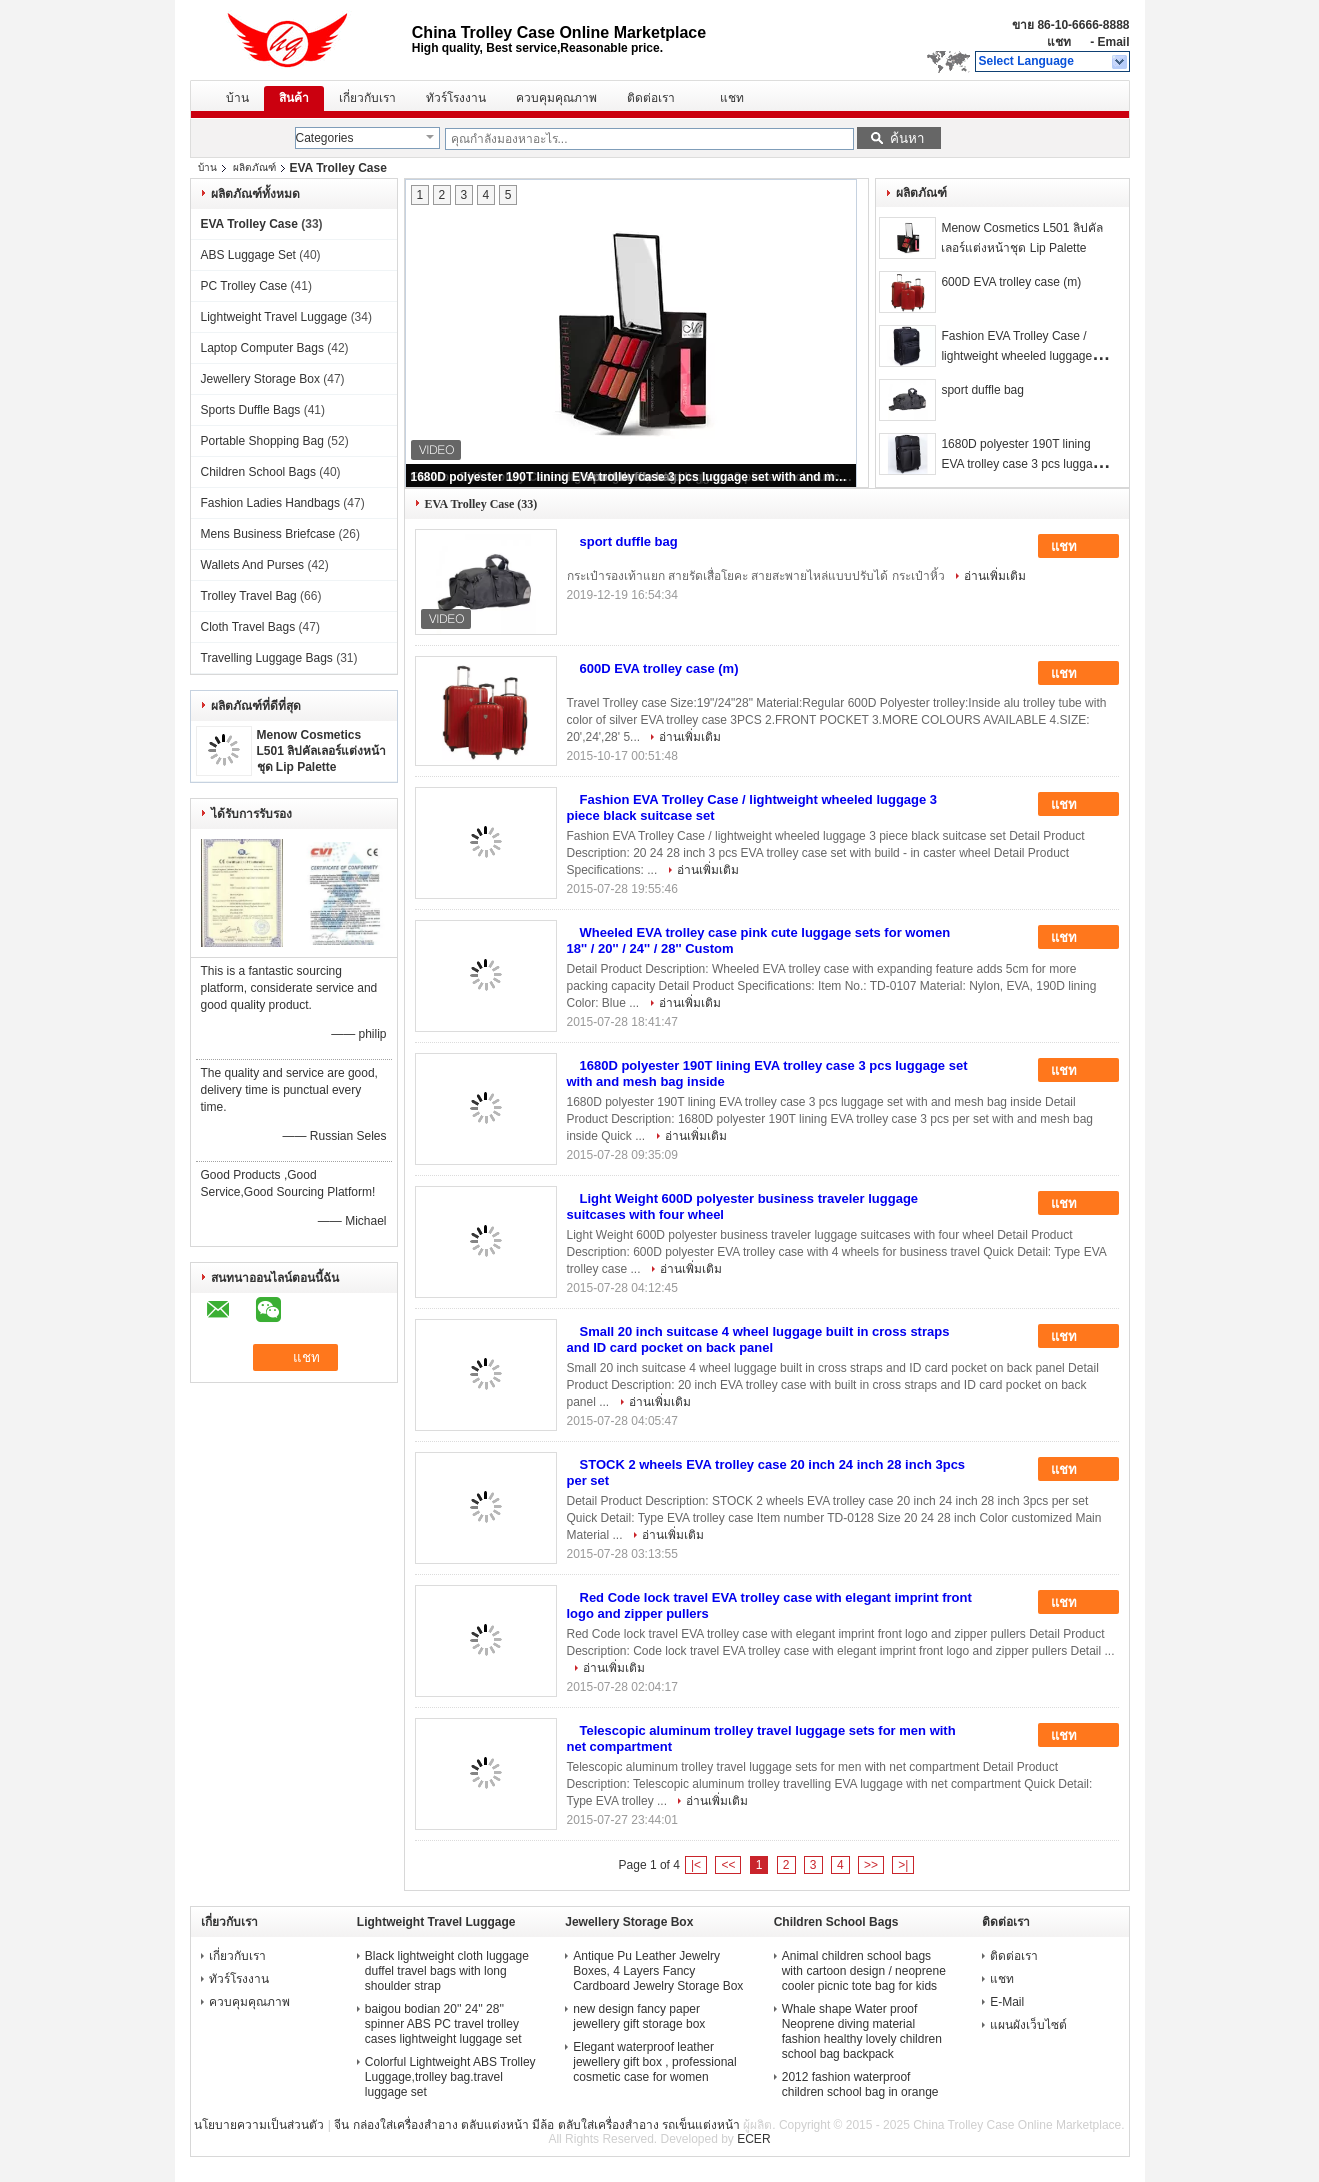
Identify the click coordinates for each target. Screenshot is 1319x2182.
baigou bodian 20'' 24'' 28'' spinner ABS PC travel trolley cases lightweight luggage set (443, 2024)
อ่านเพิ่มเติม (995, 576)
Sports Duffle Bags (251, 410)
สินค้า (294, 98)
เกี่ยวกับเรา (367, 98)
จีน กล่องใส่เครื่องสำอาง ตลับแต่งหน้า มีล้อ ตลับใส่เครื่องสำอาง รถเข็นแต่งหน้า (537, 2125)
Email (1113, 42)
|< (696, 1865)
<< (728, 1865)
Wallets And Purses (253, 565)
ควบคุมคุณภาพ (556, 98)
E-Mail (1007, 2002)
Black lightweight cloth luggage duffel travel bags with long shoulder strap (447, 1971)
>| (903, 1865)
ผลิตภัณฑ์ (254, 167)
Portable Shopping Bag (262, 441)
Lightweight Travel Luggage (274, 317)
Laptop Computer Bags (262, 348)
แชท (1059, 42)
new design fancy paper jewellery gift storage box (639, 2016)
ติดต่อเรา (651, 98)
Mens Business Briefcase (268, 534)
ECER (753, 2139)
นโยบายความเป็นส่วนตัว (259, 2125)
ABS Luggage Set (248, 255)
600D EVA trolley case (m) (1011, 282)
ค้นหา (907, 138)
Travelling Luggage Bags (267, 658)
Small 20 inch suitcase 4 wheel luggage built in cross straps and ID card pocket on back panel (758, 1339)
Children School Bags (258, 472)
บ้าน (237, 98)
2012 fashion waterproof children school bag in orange (860, 2084)
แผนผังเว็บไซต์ (1028, 2025)
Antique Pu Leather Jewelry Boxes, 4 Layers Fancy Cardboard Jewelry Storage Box (658, 1971)
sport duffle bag (982, 390)
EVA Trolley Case (249, 224)
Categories (325, 138)
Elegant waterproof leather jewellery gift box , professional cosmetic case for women (654, 2062)
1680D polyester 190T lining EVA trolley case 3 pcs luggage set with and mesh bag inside (632, 477)
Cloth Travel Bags (248, 627)
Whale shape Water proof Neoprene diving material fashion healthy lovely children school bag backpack (862, 2031)
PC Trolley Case (244, 286)
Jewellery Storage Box (260, 379)
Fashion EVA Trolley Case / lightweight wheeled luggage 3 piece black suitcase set (1021, 356)
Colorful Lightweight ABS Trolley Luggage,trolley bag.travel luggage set (450, 2077)
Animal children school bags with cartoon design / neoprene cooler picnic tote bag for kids (864, 1971)
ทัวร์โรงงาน (456, 98)
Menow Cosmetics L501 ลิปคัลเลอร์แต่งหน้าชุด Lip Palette (322, 751)
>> (871, 1865)
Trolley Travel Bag (249, 596)
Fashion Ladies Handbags (270, 503)
